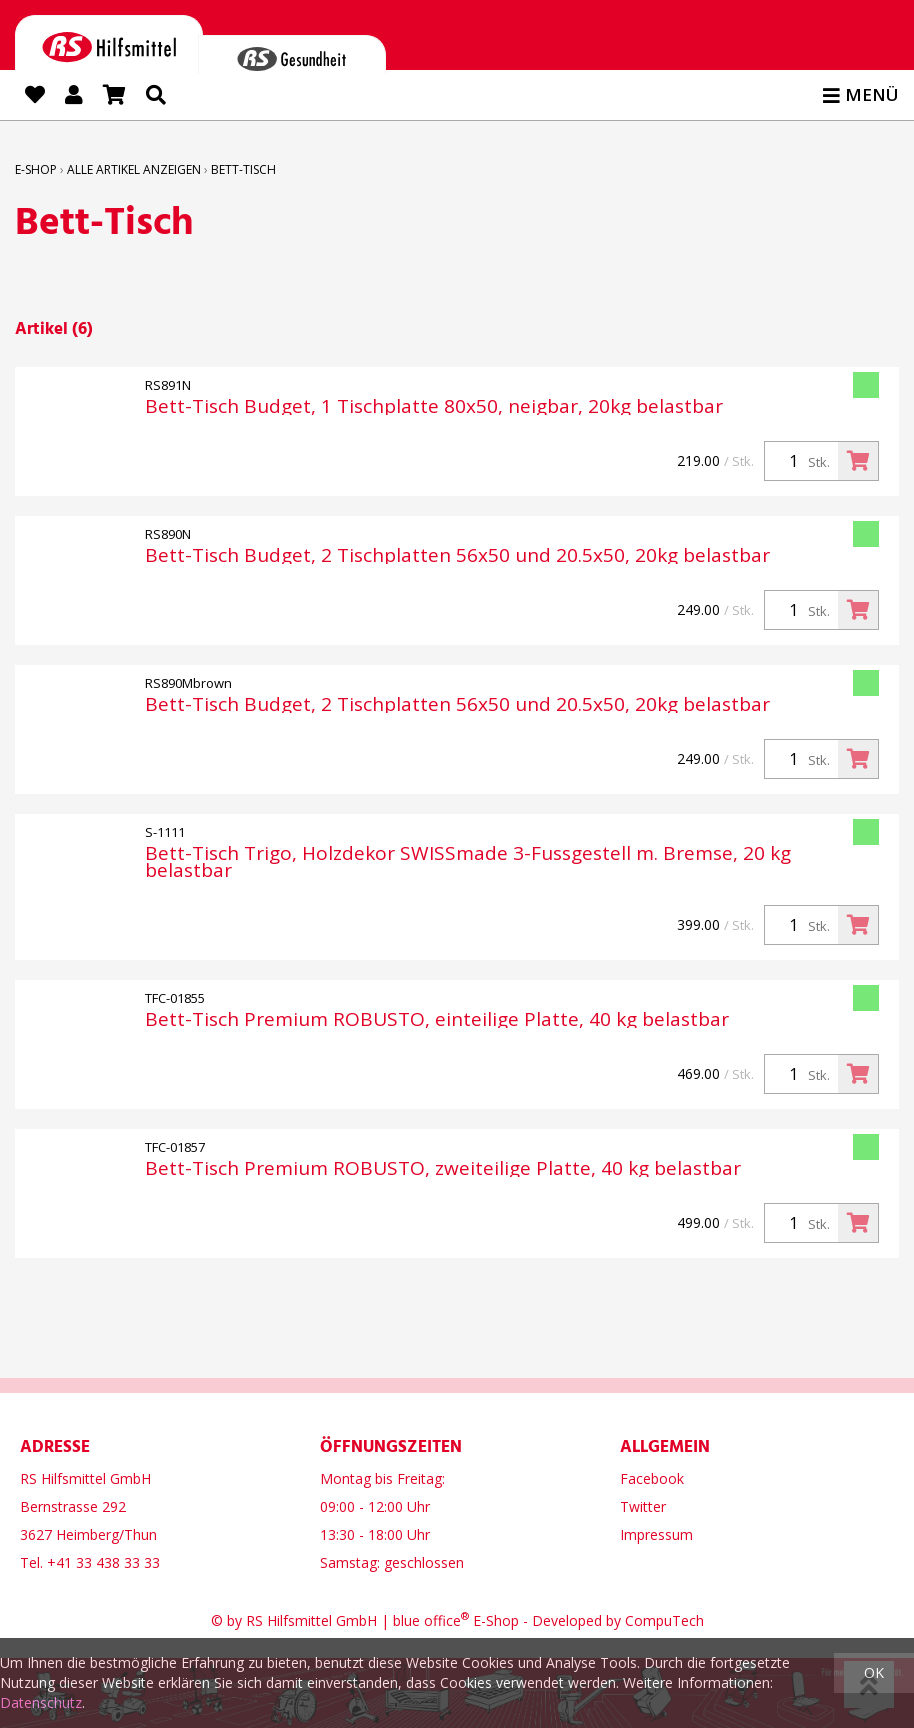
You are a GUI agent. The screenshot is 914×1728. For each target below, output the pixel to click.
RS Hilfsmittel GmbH (311, 1620)
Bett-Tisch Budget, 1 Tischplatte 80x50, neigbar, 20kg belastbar (434, 406)
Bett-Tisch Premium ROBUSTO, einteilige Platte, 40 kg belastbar (437, 1019)
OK (874, 1672)
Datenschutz (41, 1702)
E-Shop (36, 169)
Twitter (643, 1506)
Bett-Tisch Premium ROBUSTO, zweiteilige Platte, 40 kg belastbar (443, 1168)
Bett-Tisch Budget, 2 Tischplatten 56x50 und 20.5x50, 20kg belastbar (457, 555)
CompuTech (664, 1620)
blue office (431, 1620)
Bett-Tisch (243, 169)
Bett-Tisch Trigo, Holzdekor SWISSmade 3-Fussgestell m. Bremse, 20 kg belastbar (468, 862)
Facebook (652, 1478)
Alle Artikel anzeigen (134, 169)
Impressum (656, 1534)
